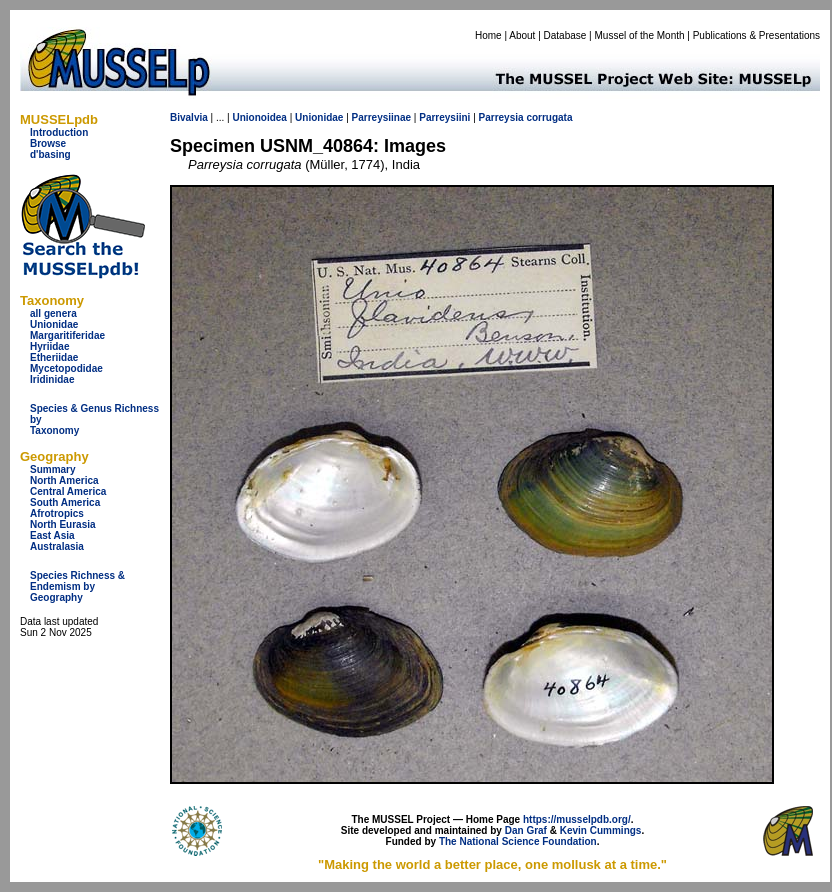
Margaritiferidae (67, 335)
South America (65, 502)
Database (565, 35)
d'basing (50, 154)
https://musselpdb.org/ (577, 819)
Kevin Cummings (601, 830)
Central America (68, 491)
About (522, 35)
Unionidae (54, 324)
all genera (53, 313)
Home (488, 35)
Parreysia (501, 117)
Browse (48, 143)
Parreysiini (444, 117)
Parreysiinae (382, 117)
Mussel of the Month (640, 35)
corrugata (549, 117)
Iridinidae (52, 379)
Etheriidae (54, 357)
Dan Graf (526, 830)
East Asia (52, 535)
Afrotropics (57, 513)
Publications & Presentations (756, 35)
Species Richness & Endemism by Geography (77, 586)
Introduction (59, 132)
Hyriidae (49, 346)
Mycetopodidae (66, 368)
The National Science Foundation (518, 841)
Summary (53, 469)
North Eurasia (63, 524)
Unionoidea (259, 117)
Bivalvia (189, 117)
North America (64, 480)
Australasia (57, 546)
